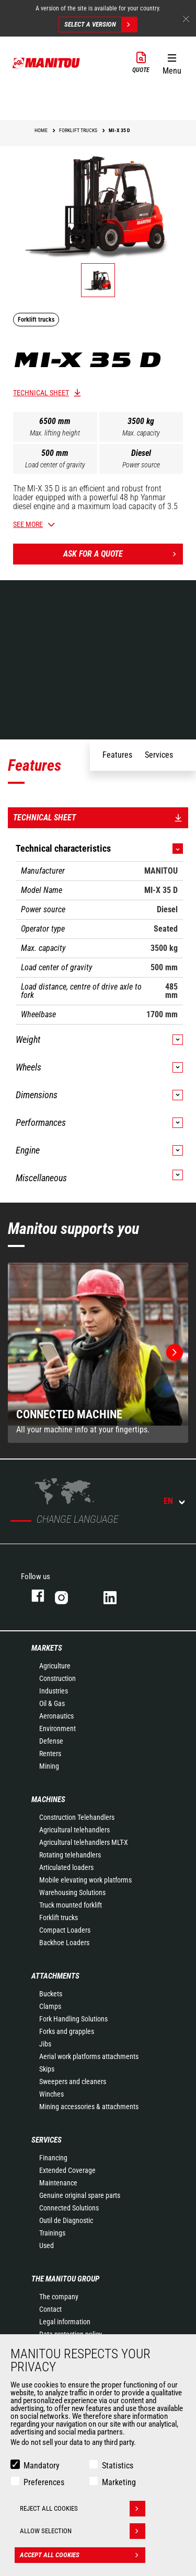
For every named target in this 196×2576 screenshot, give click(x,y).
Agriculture (55, 1666)
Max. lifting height (55, 433)
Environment (57, 1728)
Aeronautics (56, 1716)
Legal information (64, 2322)
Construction (57, 1678)
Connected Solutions (69, 2208)
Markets (46, 1648)
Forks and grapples (66, 2031)
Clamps (50, 2006)
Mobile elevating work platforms (85, 1880)
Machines (48, 1799)
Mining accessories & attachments (89, 2106)
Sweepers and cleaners (72, 2081)
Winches (51, 2094)
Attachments (55, 1976)
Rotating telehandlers (70, 1855)
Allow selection (82, 2531)
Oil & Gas (52, 1703)
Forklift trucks (58, 1917)
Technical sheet (41, 393)
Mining (49, 1766)
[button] (171, 62)
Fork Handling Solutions (73, 2019)
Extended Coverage (67, 2170)
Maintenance (58, 2183)
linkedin (117, 1595)
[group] (98, 1353)
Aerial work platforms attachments (89, 2056)
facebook (32, 1595)
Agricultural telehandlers (74, 1830)
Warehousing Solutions (72, 1892)
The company (58, 2296)
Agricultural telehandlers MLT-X (83, 1842)
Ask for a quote (123, 554)
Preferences (44, 2482)
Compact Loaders (64, 1930)
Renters (50, 1753)
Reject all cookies (82, 2508)
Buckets (50, 1994)
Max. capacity (141, 433)
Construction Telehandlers (76, 1817)
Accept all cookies (82, 2555)
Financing (53, 2158)
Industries (53, 1691)
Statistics (117, 2466)
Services (46, 2140)
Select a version (100, 24)
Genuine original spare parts (79, 2195)
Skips (46, 2069)
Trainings (52, 2233)
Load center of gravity (55, 464)
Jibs (45, 2044)
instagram (68, 1595)
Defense (51, 1741)
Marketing (119, 2482)
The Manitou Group (65, 2279)
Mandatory (42, 2466)
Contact (50, 2309)
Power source (141, 464)
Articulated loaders (66, 1867)
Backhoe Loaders (64, 1942)
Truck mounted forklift (70, 1905)
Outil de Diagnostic (66, 2220)
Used (46, 2245)
